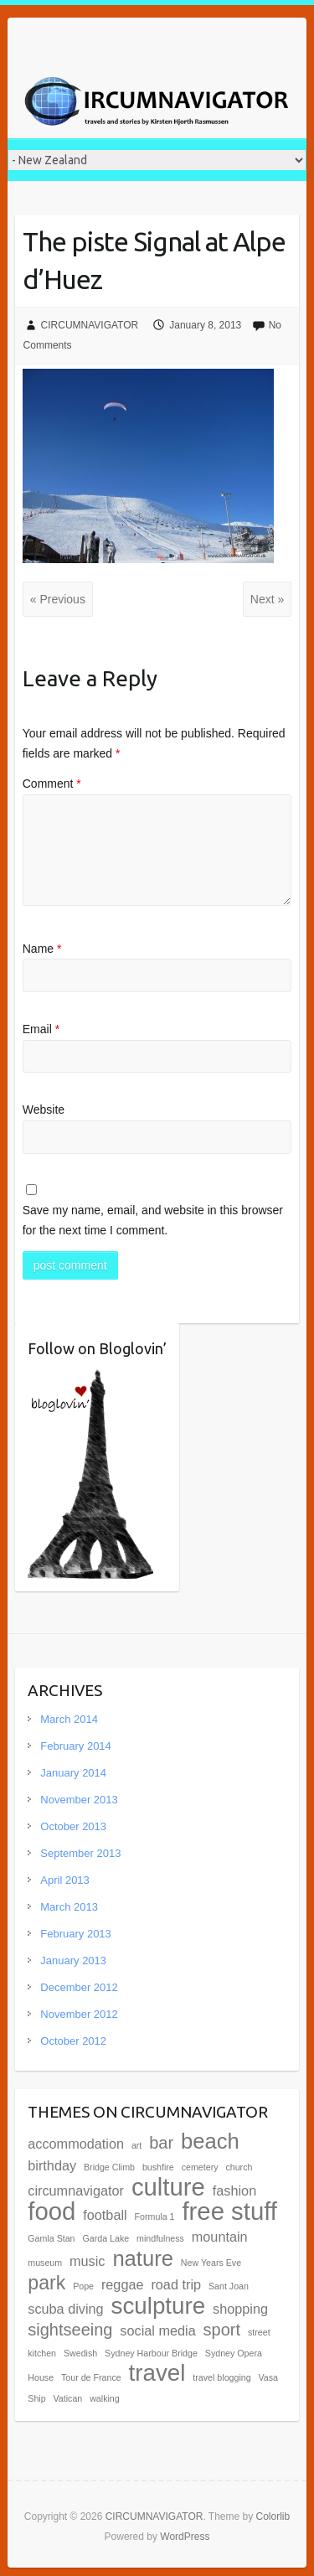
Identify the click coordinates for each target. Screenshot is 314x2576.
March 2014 (69, 1719)
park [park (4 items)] (46, 2283)
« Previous (57, 599)
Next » (267, 599)
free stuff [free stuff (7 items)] (229, 2211)
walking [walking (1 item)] (105, 2398)
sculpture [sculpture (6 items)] (158, 2306)
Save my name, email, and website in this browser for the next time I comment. (153, 1220)
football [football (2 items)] (104, 2214)
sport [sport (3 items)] (221, 2329)
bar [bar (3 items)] (161, 2143)
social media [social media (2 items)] (157, 2330)
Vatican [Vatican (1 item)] (68, 2398)
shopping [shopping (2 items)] (240, 2308)
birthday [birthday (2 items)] (52, 2165)
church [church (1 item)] (238, 2167)
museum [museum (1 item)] (45, 2263)
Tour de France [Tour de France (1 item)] (91, 2377)
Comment (52, 783)
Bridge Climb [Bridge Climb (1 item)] (109, 2167)
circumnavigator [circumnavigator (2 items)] (76, 2190)
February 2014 (75, 1746)
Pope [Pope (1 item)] (83, 2286)
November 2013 (79, 1799)
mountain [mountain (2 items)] (220, 2236)
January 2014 (73, 1772)
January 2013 (73, 1960)
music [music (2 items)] (87, 2260)
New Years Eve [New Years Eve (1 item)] (211, 2263)
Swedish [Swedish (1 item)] (80, 2353)
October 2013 (73, 1826)
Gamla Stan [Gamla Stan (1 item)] (51, 2238)
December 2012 (79, 1987)
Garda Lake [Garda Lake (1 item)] (105, 2238)
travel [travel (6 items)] (157, 2373)
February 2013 (75, 1933)
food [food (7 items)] (51, 2211)
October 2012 (73, 2041)
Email (41, 1029)
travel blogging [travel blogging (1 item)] (221, 2377)
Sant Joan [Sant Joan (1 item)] (228, 2286)
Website (43, 1109)
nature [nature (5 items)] (142, 2258)
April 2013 (65, 1880)
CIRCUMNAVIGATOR (90, 325)
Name (42, 948)
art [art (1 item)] (136, 2145)
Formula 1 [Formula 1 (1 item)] (155, 2216)
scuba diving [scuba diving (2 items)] (65, 2308)
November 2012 (79, 2014)
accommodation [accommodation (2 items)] (76, 2143)
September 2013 (80, 1853)
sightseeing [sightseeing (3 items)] (70, 2329)
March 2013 (69, 1907)
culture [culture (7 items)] (168, 2187)
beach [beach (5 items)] (210, 2141)
